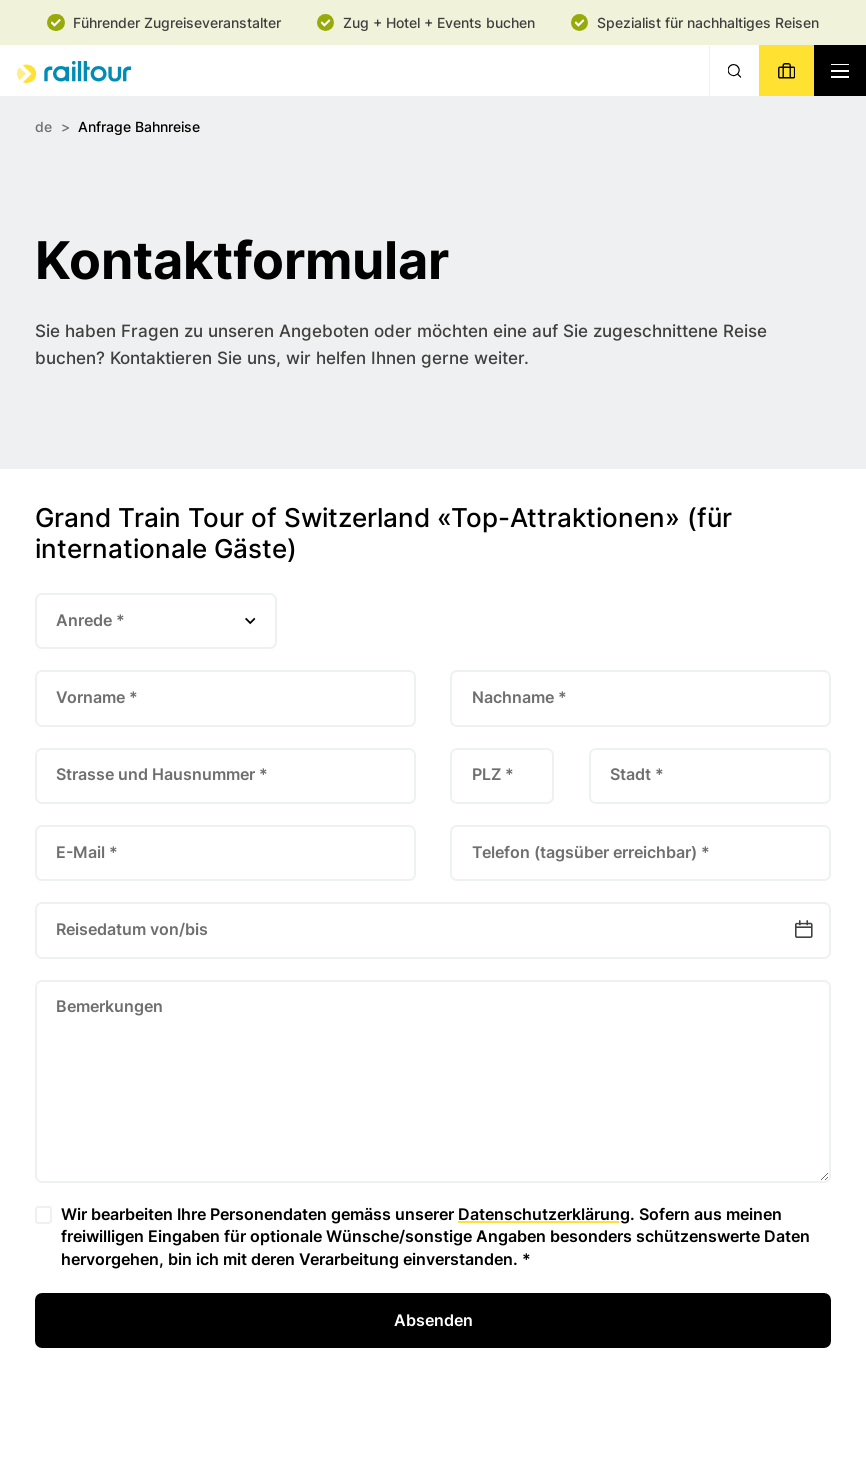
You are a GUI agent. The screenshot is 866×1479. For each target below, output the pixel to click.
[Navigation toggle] (840, 70)
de (43, 126)
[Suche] (734, 70)
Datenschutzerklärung (544, 1213)
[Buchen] (786, 70)
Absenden (433, 1319)
